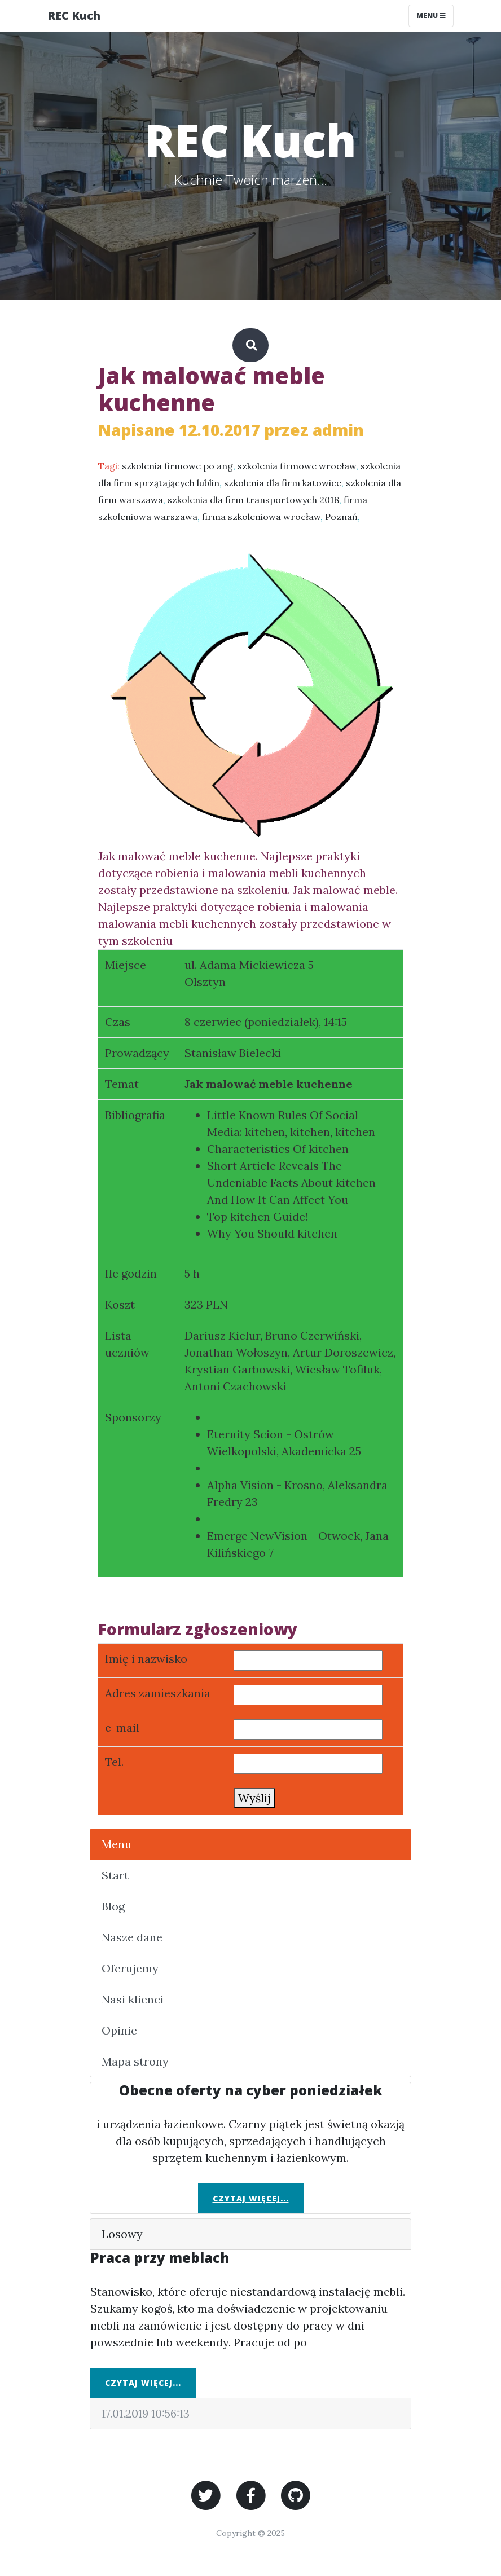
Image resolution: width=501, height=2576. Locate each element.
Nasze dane (132, 1937)
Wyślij (254, 1798)
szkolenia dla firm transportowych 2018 (253, 499)
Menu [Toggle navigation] (431, 15)
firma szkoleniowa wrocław (261, 516)
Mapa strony (135, 2061)
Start (115, 1875)
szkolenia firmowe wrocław (297, 466)
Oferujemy (130, 1968)
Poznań (341, 516)
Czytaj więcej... (251, 2198)
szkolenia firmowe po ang (177, 466)
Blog (113, 1906)
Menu (116, 1844)
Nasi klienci (133, 1999)
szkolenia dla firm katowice (282, 482)
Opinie (119, 2030)
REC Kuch (73, 15)
